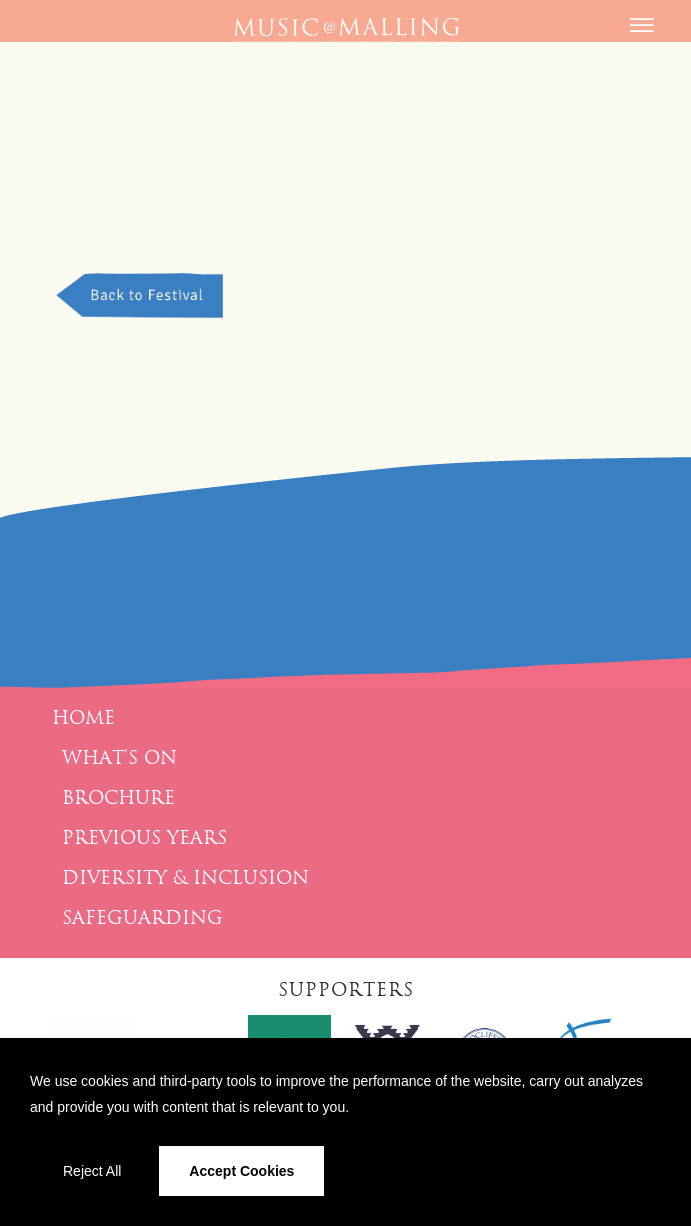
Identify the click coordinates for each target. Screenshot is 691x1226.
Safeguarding (142, 918)
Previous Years (144, 838)
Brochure (118, 798)
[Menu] (639, 35)
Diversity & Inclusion (185, 878)
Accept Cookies (241, 1171)
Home (83, 718)
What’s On (119, 758)
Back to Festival (142, 295)
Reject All (92, 1171)
